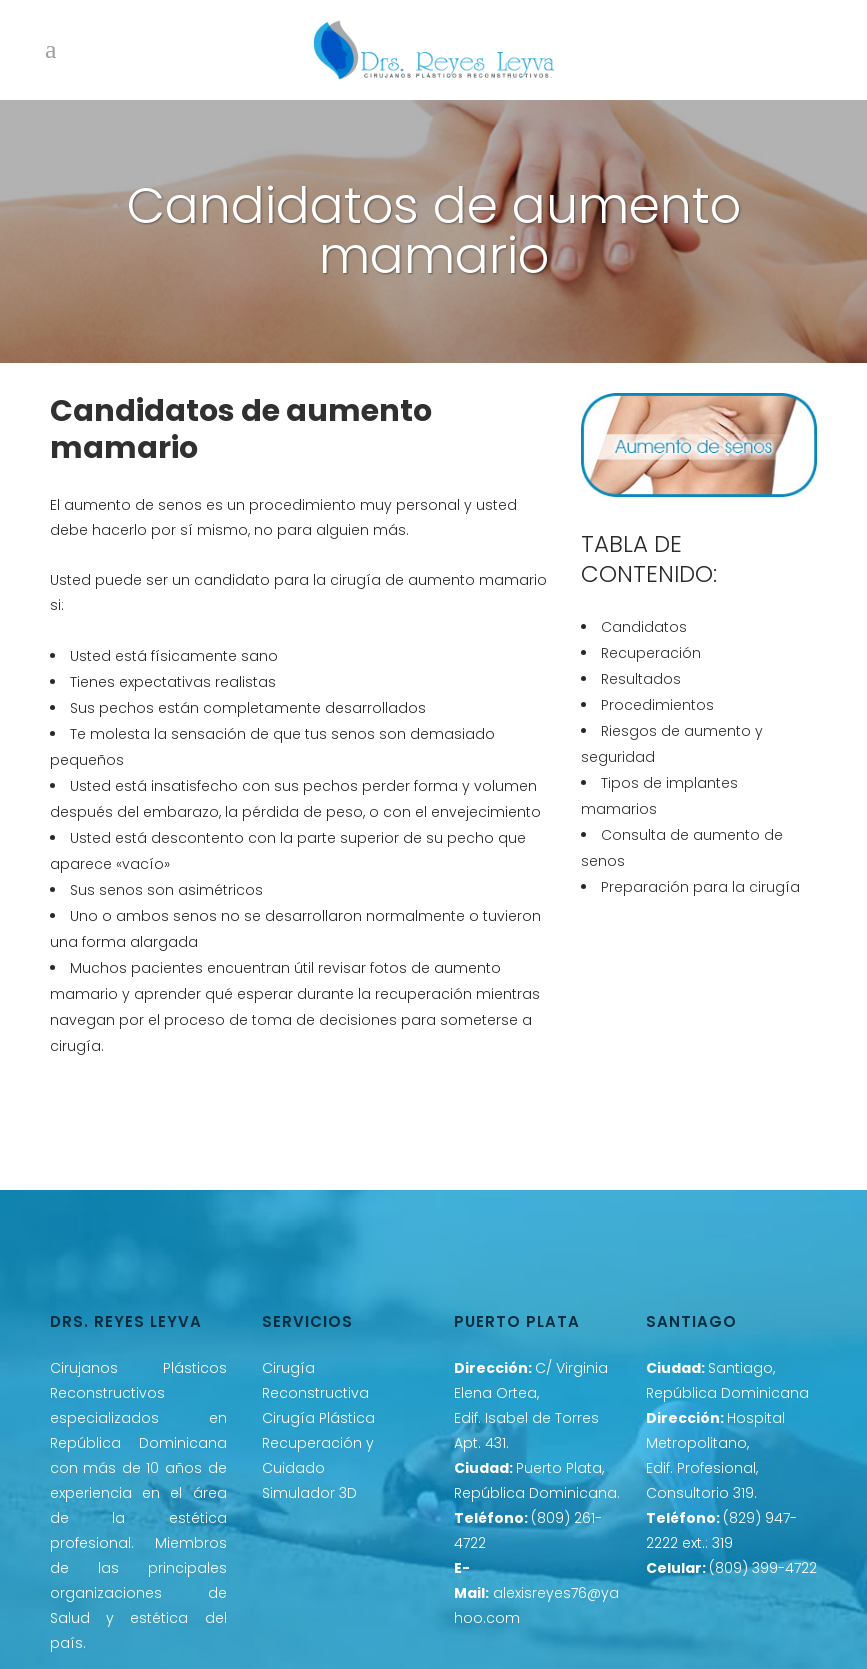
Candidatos (644, 627)
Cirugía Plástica (318, 1418)
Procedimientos (657, 705)
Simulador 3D (309, 1493)
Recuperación (651, 653)
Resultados (641, 679)
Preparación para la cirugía (700, 887)
